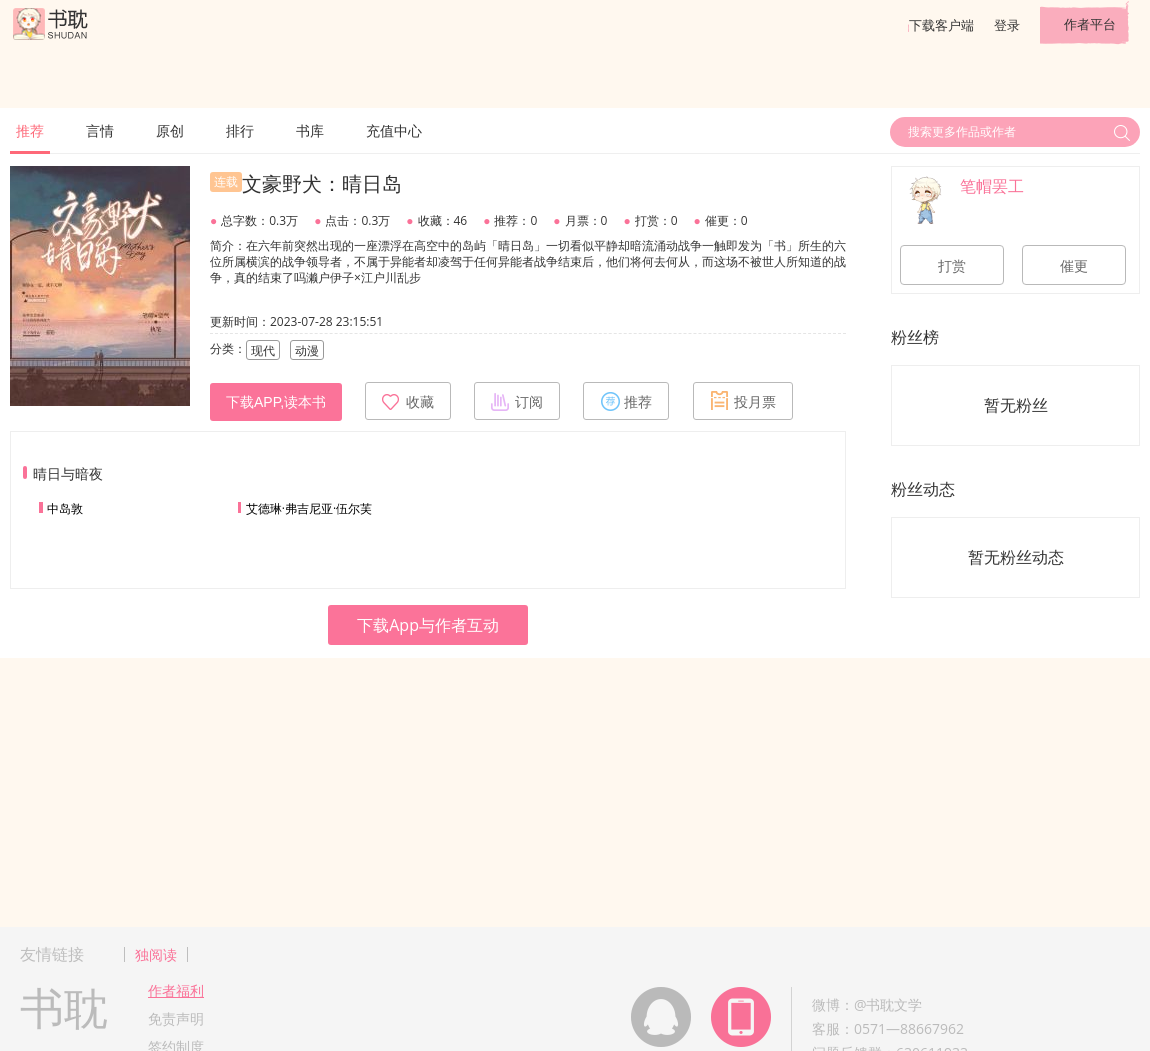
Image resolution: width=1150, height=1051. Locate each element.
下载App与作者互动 (428, 625)
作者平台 (1090, 24)
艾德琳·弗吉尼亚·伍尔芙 (309, 508)
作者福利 (176, 990)
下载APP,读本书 (276, 402)
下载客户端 (941, 25)
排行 (240, 130)
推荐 (30, 130)
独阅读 (156, 954)
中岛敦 (65, 508)
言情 (100, 130)
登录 (1007, 25)
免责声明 (176, 1018)
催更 (1074, 266)
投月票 (743, 401)
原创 (170, 130)
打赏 (952, 266)
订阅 (517, 401)
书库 (310, 130)
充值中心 (394, 130)
